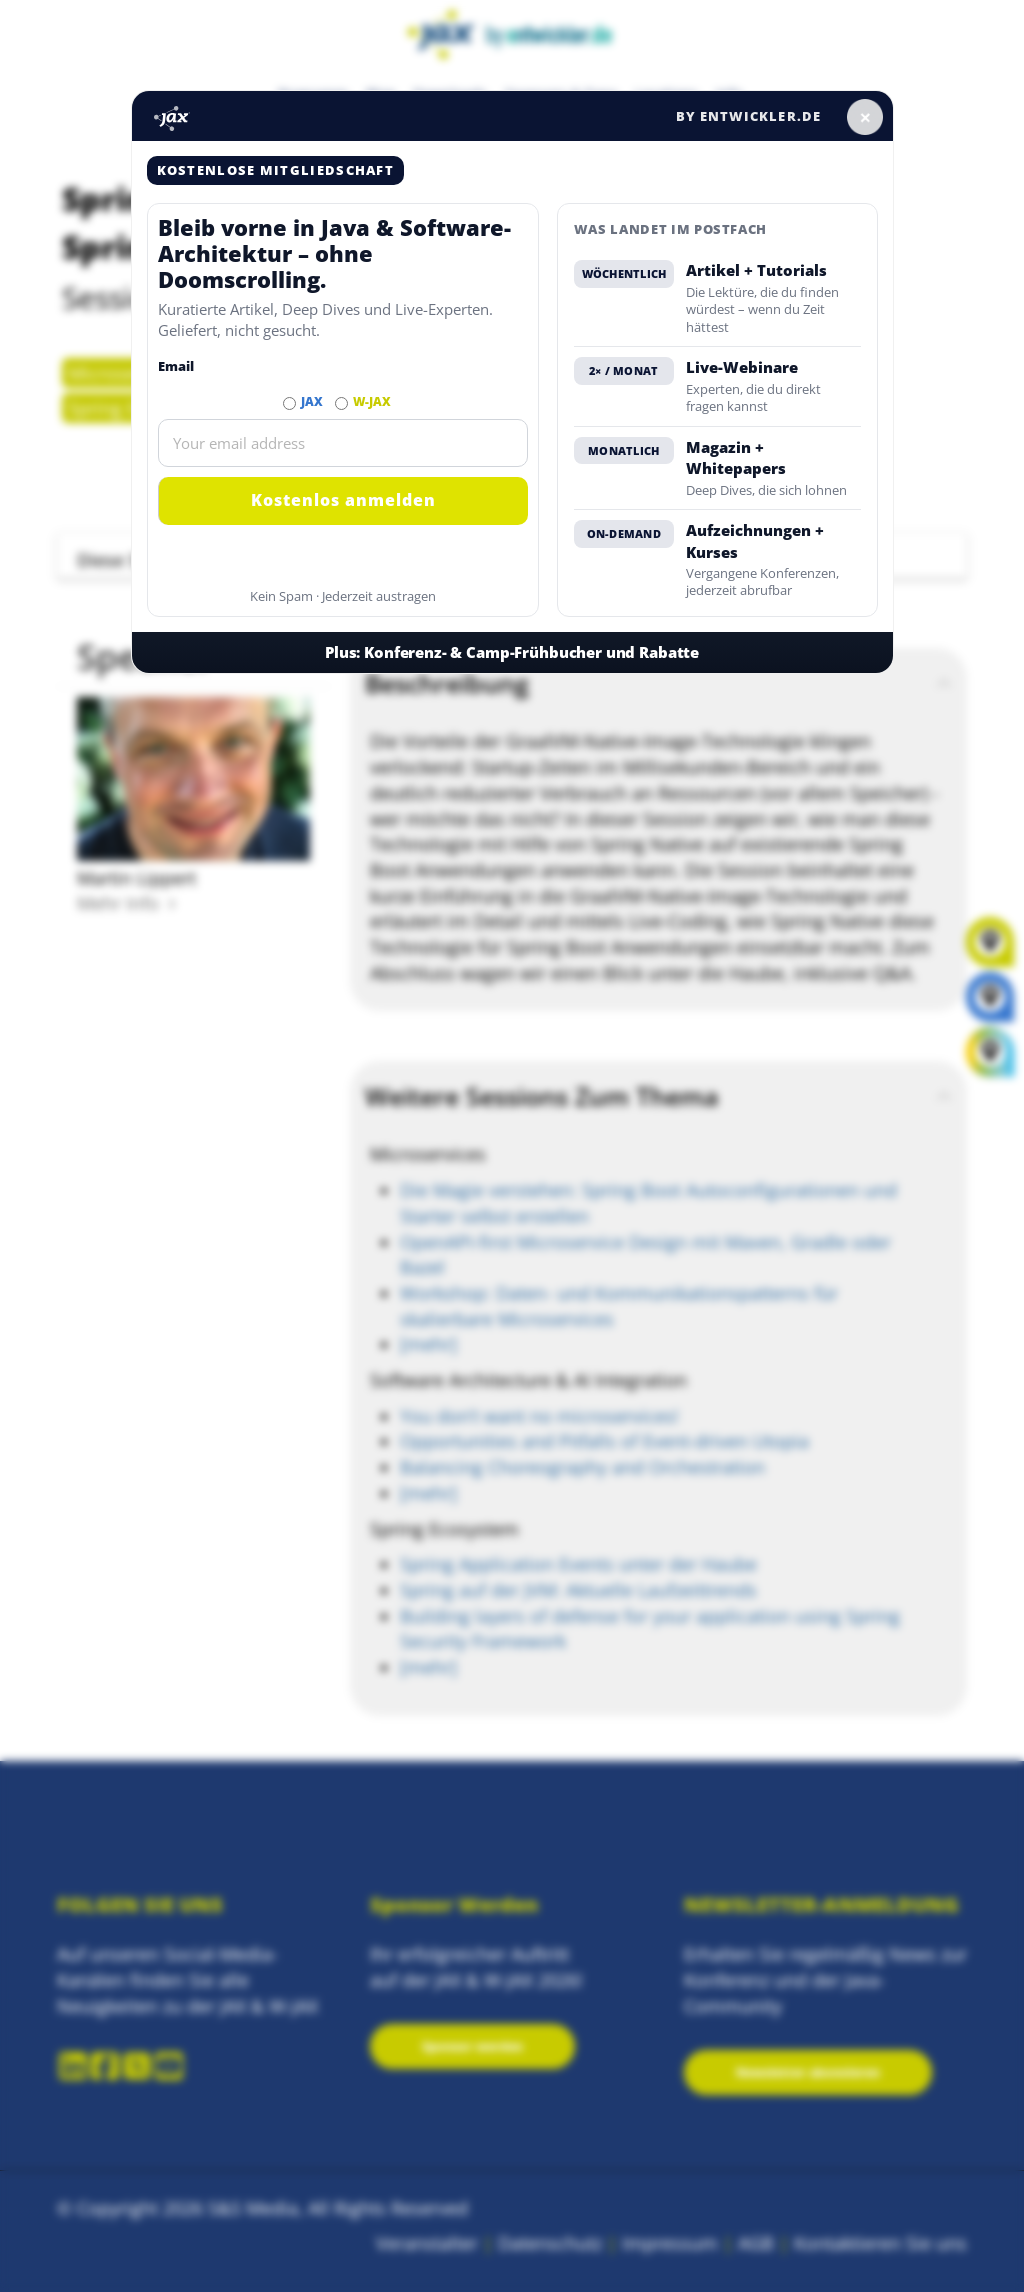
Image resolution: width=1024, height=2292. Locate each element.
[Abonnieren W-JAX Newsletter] (341, 403)
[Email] (343, 443)
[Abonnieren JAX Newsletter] (289, 403)
